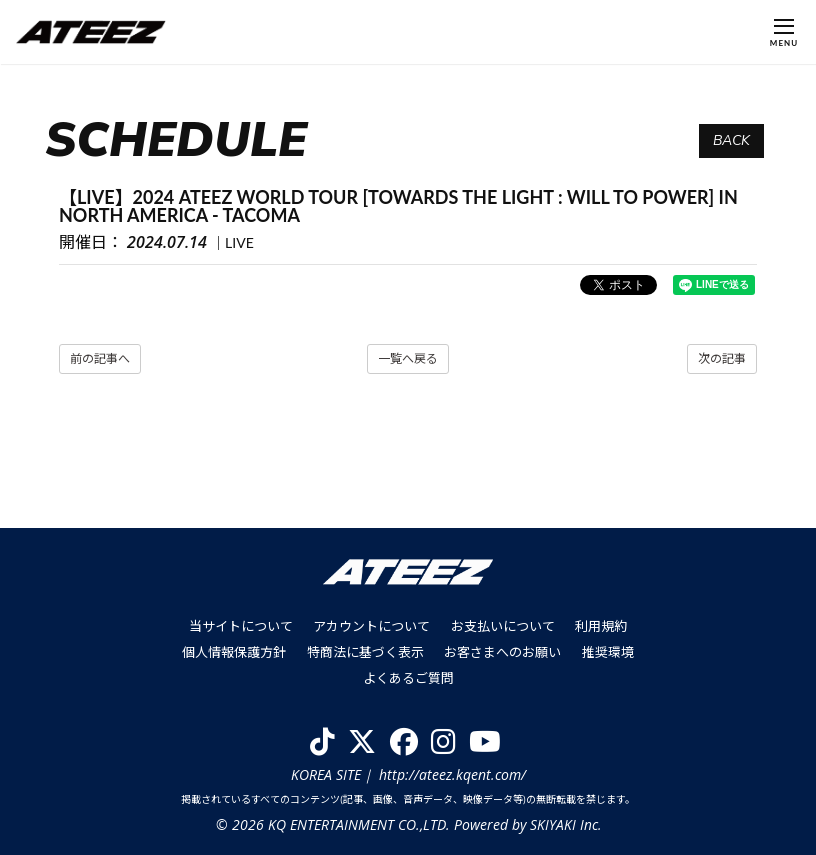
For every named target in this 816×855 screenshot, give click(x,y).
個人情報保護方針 (235, 651)
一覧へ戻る (408, 358)
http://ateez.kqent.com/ (452, 772)
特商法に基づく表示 (365, 651)
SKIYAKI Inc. (565, 823)
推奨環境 (607, 651)
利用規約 (601, 626)
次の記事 (722, 358)
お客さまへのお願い (502, 651)
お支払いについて (503, 626)
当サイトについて (242, 626)
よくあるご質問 (408, 677)
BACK (731, 140)
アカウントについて (372, 626)
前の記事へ (100, 358)
